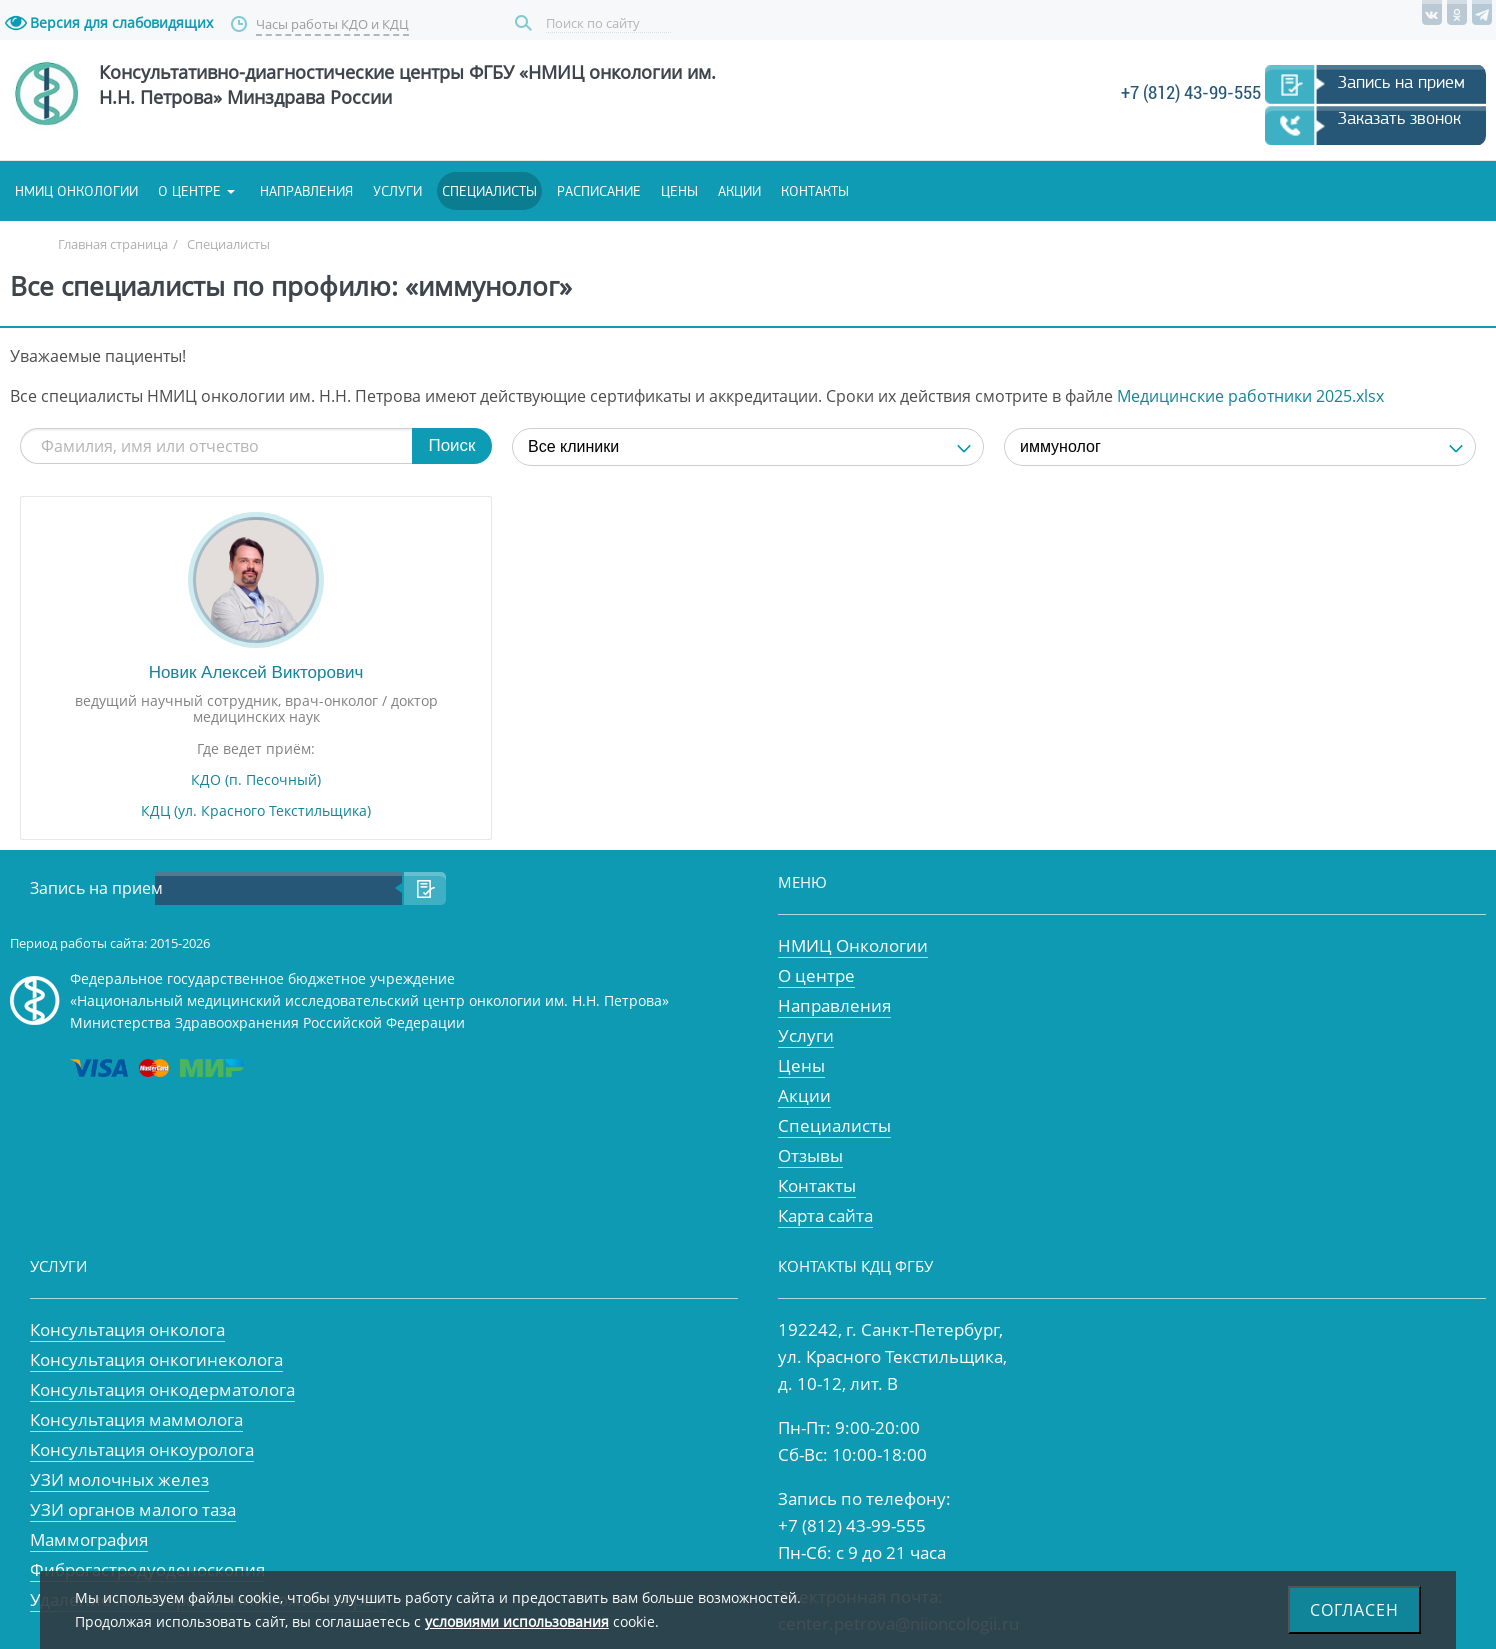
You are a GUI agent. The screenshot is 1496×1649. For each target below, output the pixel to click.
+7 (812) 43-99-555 (1191, 92)
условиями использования (517, 1621)
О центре (189, 191)
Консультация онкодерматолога (162, 1389)
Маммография (89, 1539)
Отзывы (810, 1155)
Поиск (526, 23)
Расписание (599, 191)
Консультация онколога (127, 1329)
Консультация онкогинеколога (156, 1359)
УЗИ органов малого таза (133, 1509)
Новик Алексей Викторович (256, 672)
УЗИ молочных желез (119, 1479)
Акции (739, 191)
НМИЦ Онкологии (853, 945)
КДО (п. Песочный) (256, 780)
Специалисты (489, 191)
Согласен (1354, 1610)
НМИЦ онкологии (76, 191)
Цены (679, 191)
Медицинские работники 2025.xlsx (1250, 396)
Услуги (397, 191)
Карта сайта (825, 1215)
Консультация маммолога (136, 1419)
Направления (306, 191)
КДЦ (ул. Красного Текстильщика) (256, 811)
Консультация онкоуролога (142, 1449)
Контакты (815, 191)
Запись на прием (1401, 82)
